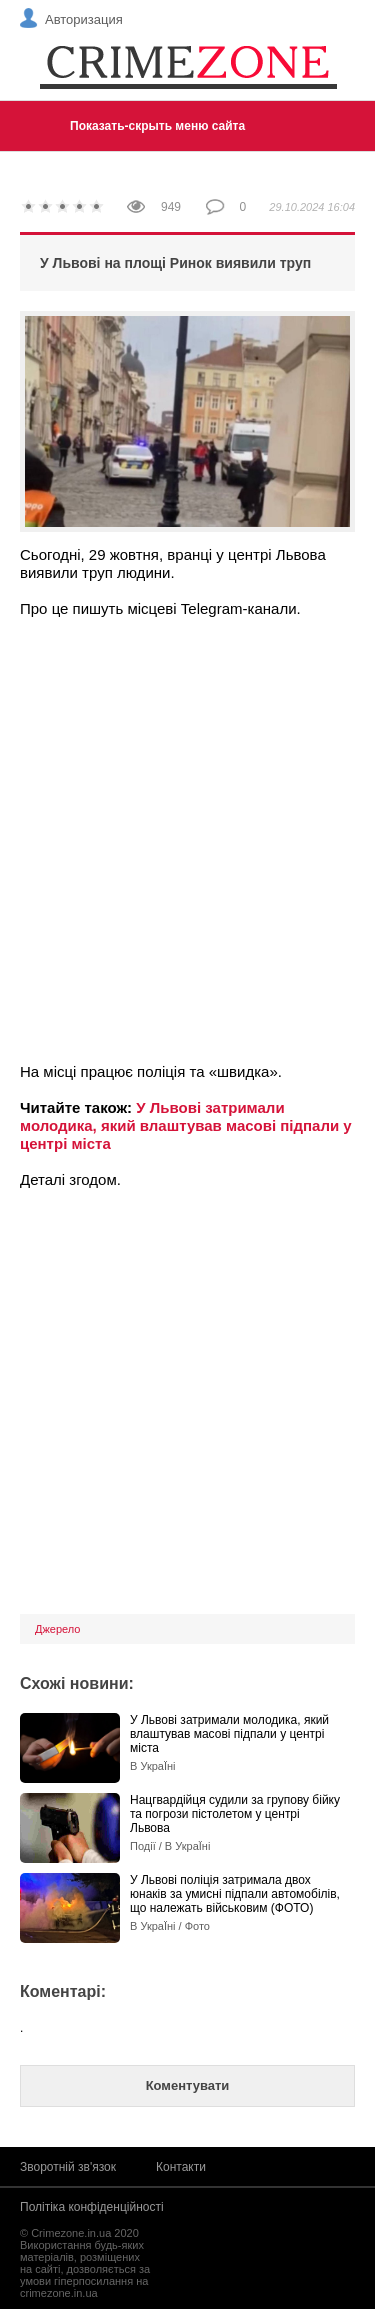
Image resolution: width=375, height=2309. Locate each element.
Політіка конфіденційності (92, 2207)
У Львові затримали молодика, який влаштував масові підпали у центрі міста (186, 1125)
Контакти (181, 2167)
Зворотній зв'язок (68, 2167)
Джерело (57, 1629)
